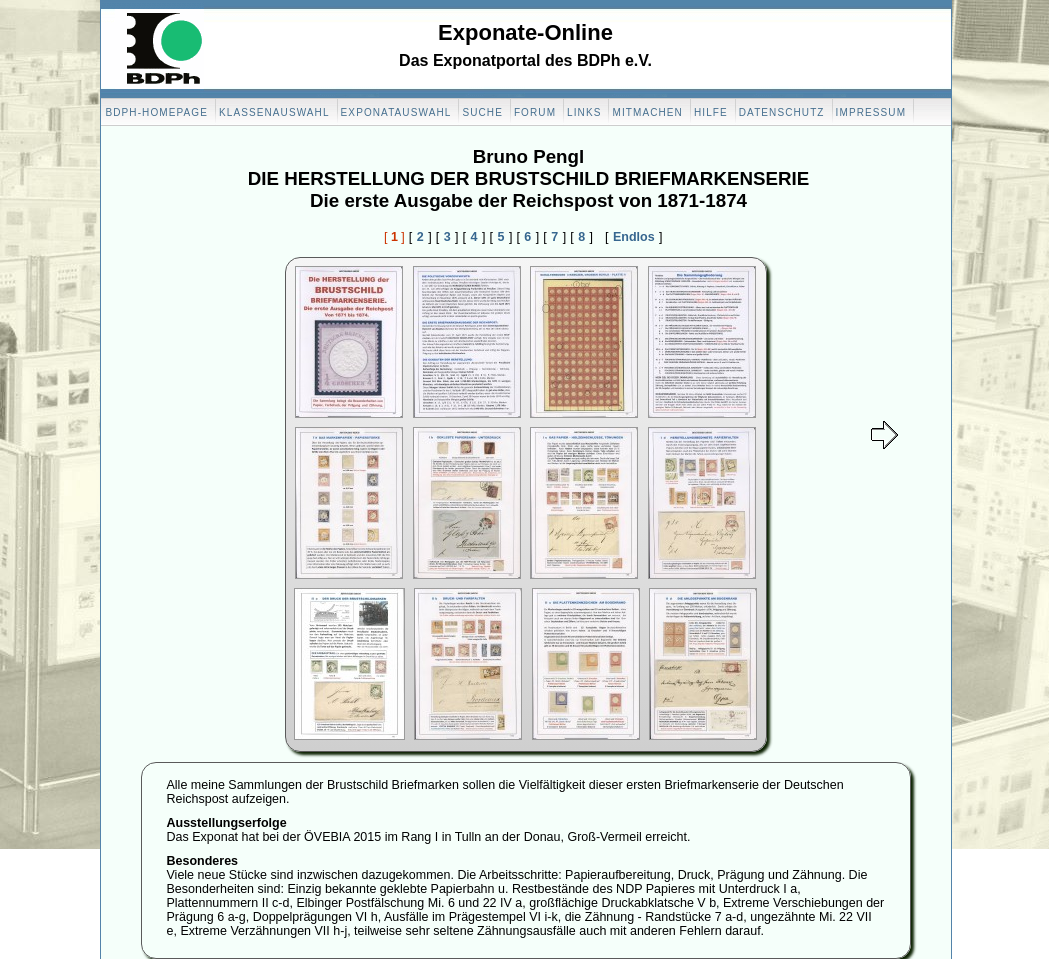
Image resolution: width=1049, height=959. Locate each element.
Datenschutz (782, 112)
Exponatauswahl (396, 112)
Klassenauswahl (274, 112)
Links (584, 112)
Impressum (871, 112)
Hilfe (711, 112)
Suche (482, 112)
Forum (535, 112)
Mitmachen (647, 112)
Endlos (634, 237)
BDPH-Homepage (157, 112)
